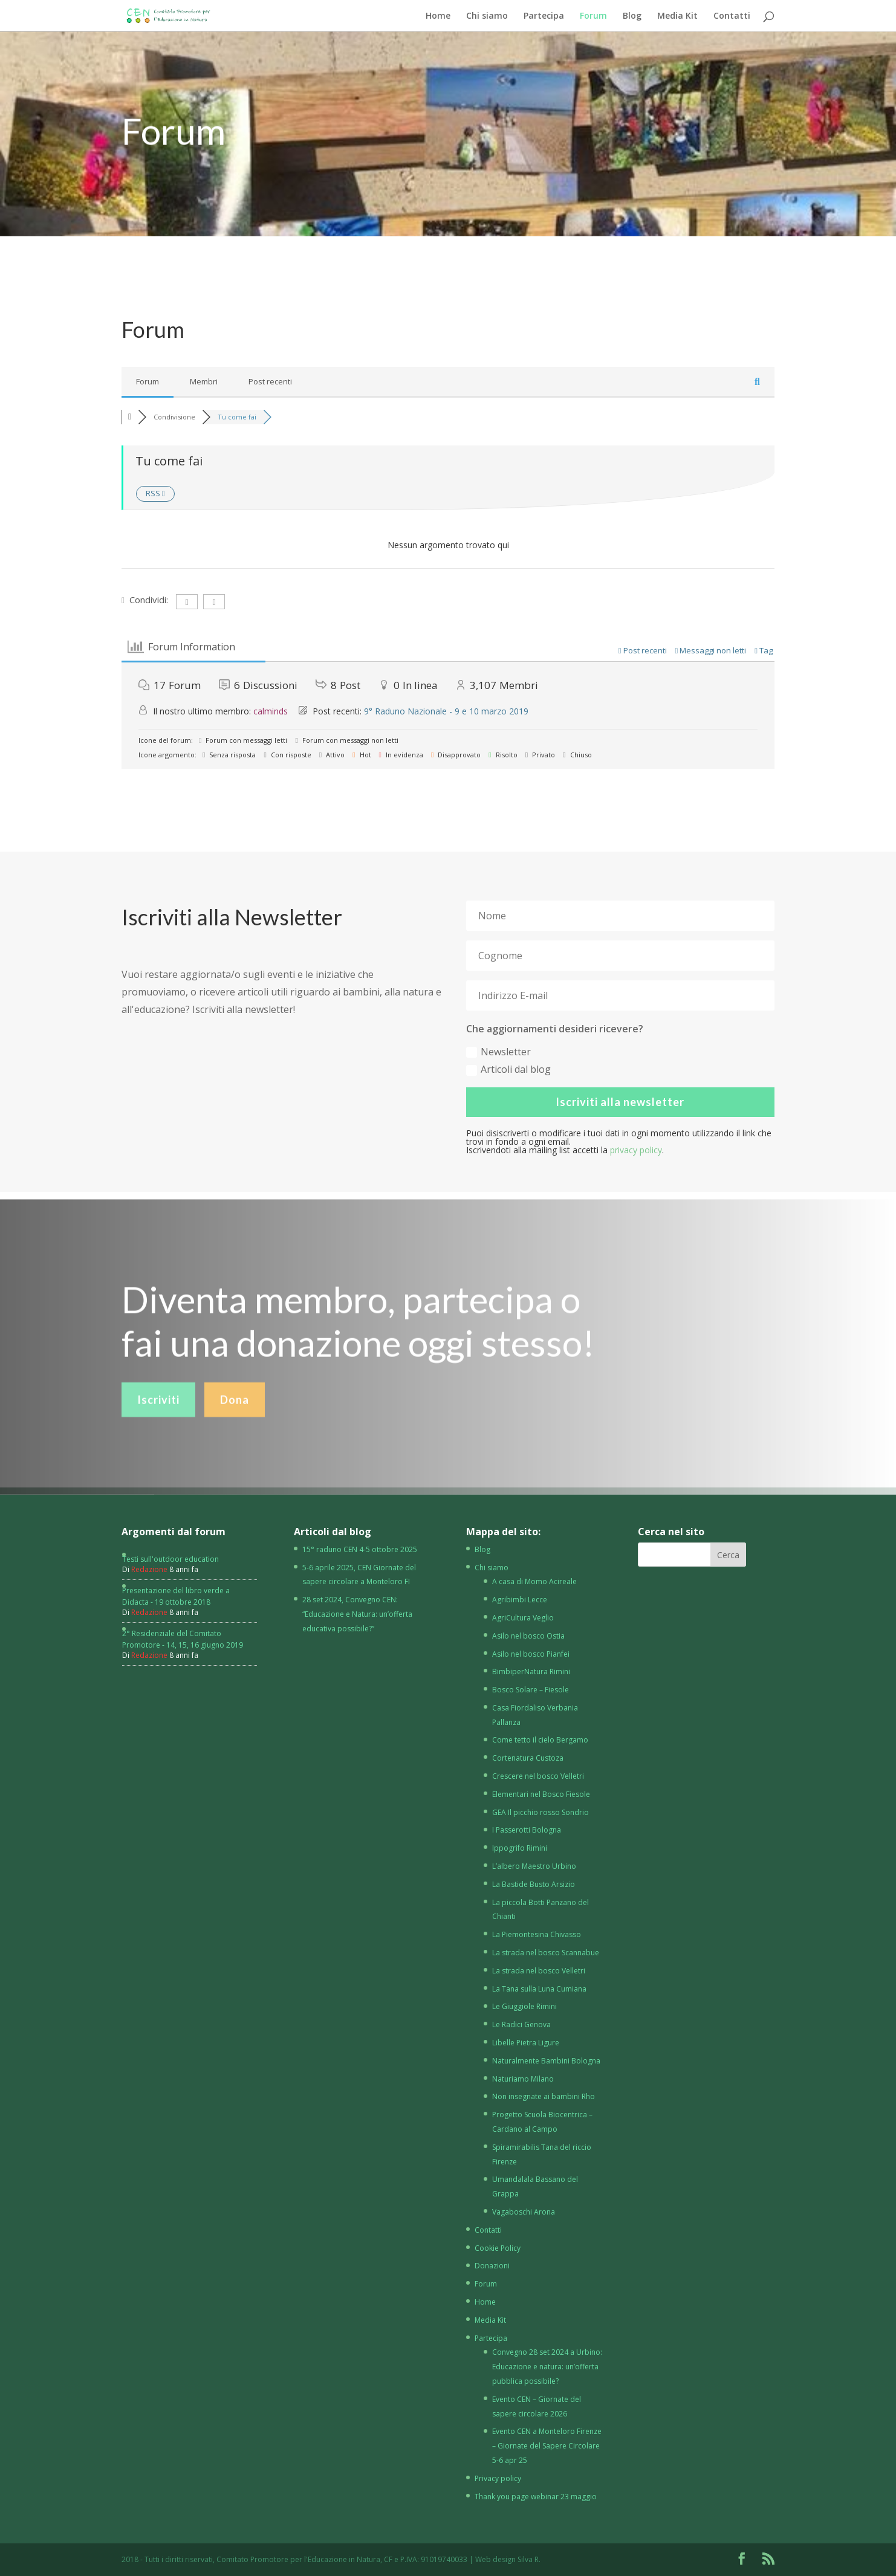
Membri (204, 381)
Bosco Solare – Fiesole (530, 1689)
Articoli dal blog (508, 1069)
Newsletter (498, 1051)
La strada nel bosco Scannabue (545, 1952)
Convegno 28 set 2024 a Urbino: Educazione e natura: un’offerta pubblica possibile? (547, 2366)
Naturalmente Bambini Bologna (546, 2061)
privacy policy (636, 1150)
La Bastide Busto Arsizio (533, 1884)
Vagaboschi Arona (523, 2212)
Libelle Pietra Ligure (525, 2042)
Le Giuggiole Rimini (524, 2006)
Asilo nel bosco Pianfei (531, 1654)
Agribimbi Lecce (519, 1599)
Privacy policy (498, 2478)
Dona (234, 1423)
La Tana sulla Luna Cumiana (539, 1989)
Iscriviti (158, 1423)
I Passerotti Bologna (526, 1830)
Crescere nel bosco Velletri (538, 1776)
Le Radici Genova (521, 2024)
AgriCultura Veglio (523, 1618)
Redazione (149, 1569)
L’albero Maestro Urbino (534, 1866)
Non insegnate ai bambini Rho (543, 2096)
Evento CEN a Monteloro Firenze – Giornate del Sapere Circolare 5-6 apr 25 (547, 2445)
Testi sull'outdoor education (170, 1559)
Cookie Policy (498, 2248)
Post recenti (270, 381)
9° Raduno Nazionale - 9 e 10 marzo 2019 (446, 711)
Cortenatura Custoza (527, 1758)
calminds (270, 711)
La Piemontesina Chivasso (536, 1934)
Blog (632, 16)
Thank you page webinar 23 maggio (536, 2496)
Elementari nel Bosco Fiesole (541, 1794)
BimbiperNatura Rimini (531, 1671)
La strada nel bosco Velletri (538, 1971)
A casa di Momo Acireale (534, 1581)
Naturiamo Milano (523, 2079)
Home (438, 16)
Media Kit (677, 16)
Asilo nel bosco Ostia (528, 1636)
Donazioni (492, 2265)
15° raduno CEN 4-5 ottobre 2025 (359, 1549)
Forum (593, 16)
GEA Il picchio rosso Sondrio (540, 1812)
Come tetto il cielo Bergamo (540, 1740)
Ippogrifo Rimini (519, 1848)
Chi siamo (487, 16)
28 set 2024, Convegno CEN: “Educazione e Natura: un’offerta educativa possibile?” (357, 1614)
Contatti (731, 16)
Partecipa (544, 16)
